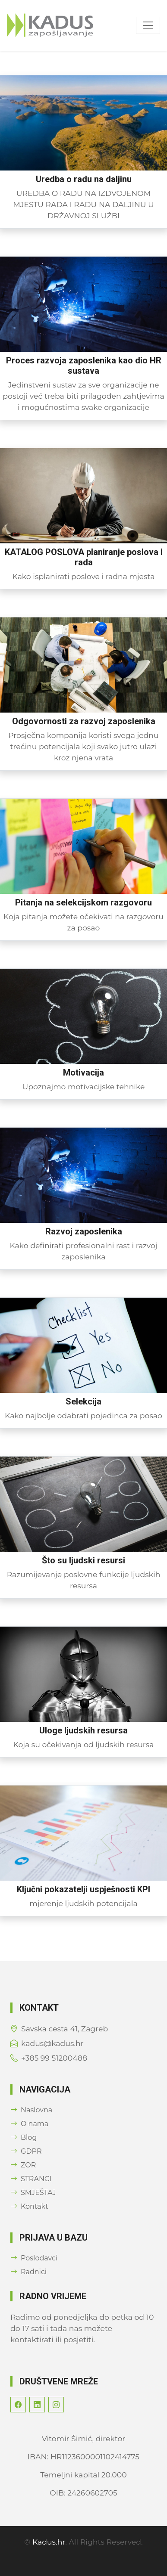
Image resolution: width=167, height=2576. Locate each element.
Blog (23, 2137)
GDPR (25, 2151)
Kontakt (29, 2206)
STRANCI (30, 2179)
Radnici (28, 2272)
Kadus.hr (48, 2541)
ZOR (23, 2165)
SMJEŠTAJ (33, 2193)
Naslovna (31, 2110)
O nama (29, 2124)
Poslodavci (33, 2258)
